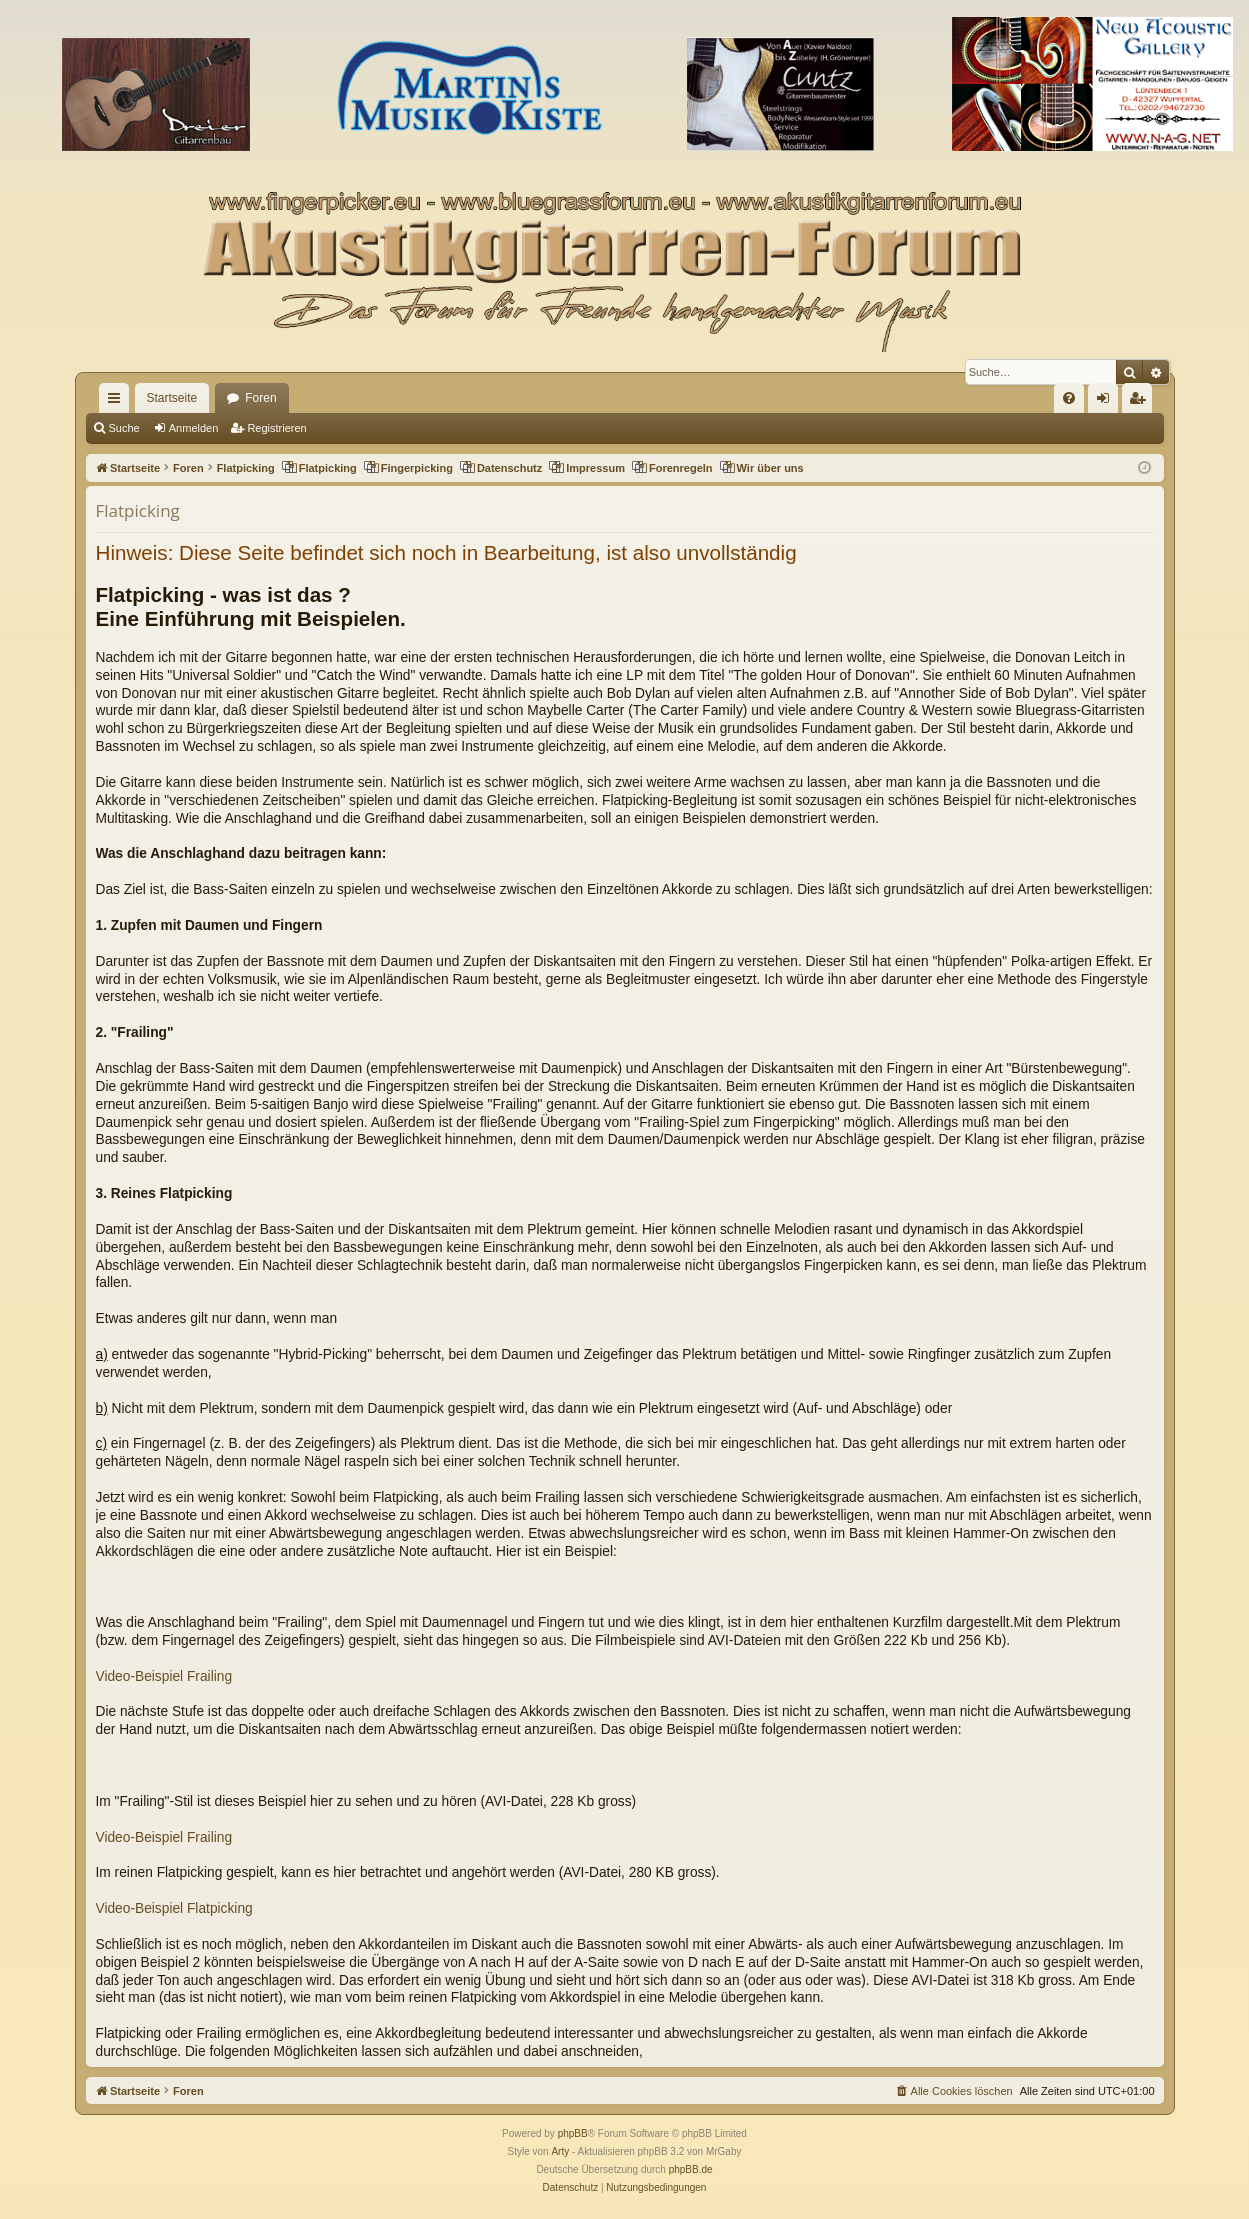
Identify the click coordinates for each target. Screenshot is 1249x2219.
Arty (560, 2151)
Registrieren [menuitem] (1140, 402)
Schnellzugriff (118, 402)
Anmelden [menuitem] (1106, 402)
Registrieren (276, 428)
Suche (124, 428)
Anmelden (194, 428)
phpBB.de (691, 2169)
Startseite (172, 398)
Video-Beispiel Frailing (164, 1676)
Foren (260, 398)
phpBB (573, 2133)
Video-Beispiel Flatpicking (174, 1908)
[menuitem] (1069, 398)
